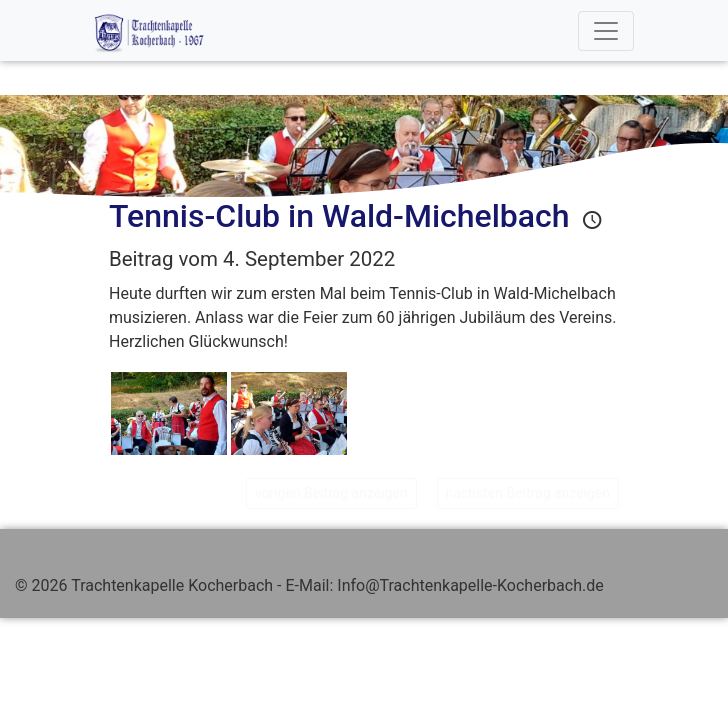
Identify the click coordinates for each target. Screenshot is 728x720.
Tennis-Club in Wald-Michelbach (339, 216)
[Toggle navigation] (606, 31)
